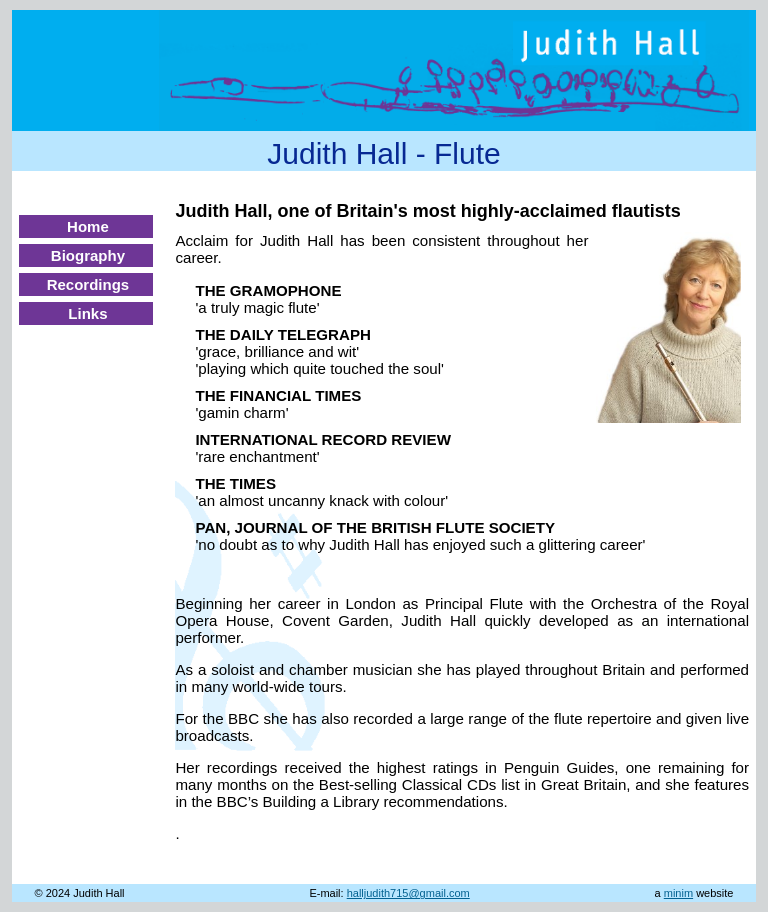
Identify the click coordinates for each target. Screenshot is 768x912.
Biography (88, 255)
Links (87, 313)
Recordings (88, 284)
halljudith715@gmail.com (408, 893)
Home (88, 226)
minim (678, 893)
